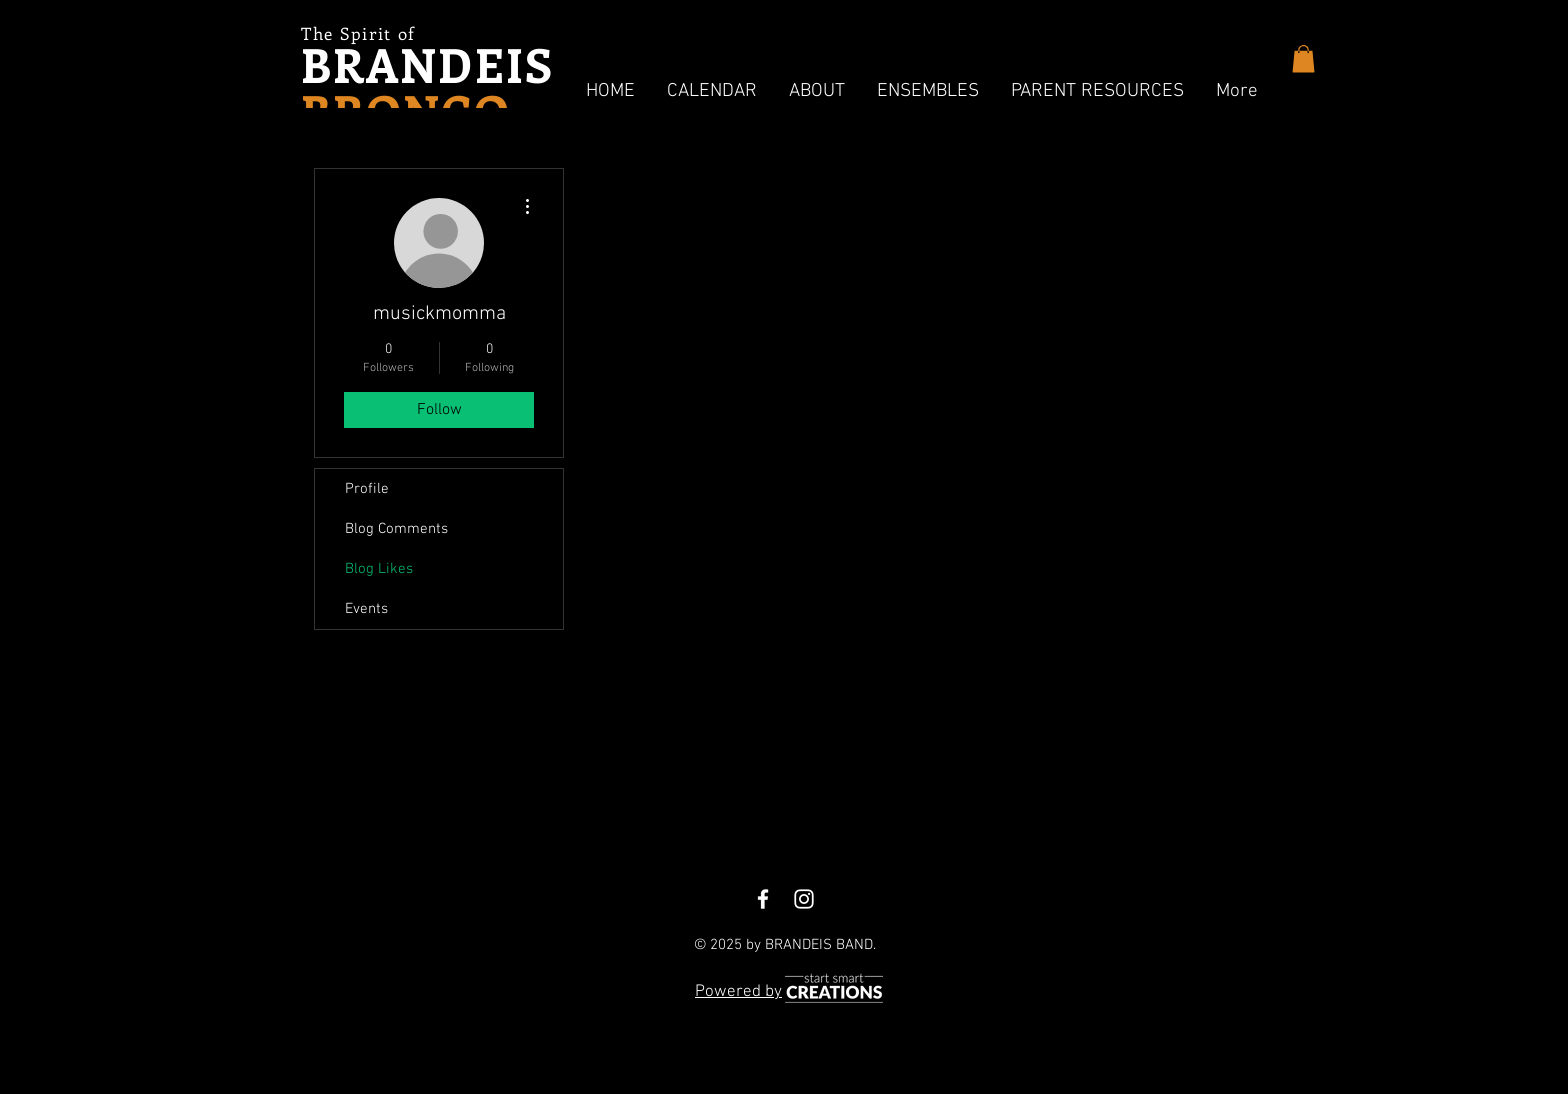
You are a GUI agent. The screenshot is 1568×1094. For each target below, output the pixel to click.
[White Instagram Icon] (804, 899)
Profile (367, 489)
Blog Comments (396, 529)
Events (366, 609)
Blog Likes (379, 569)
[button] (712, 92)
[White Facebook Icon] (763, 899)
